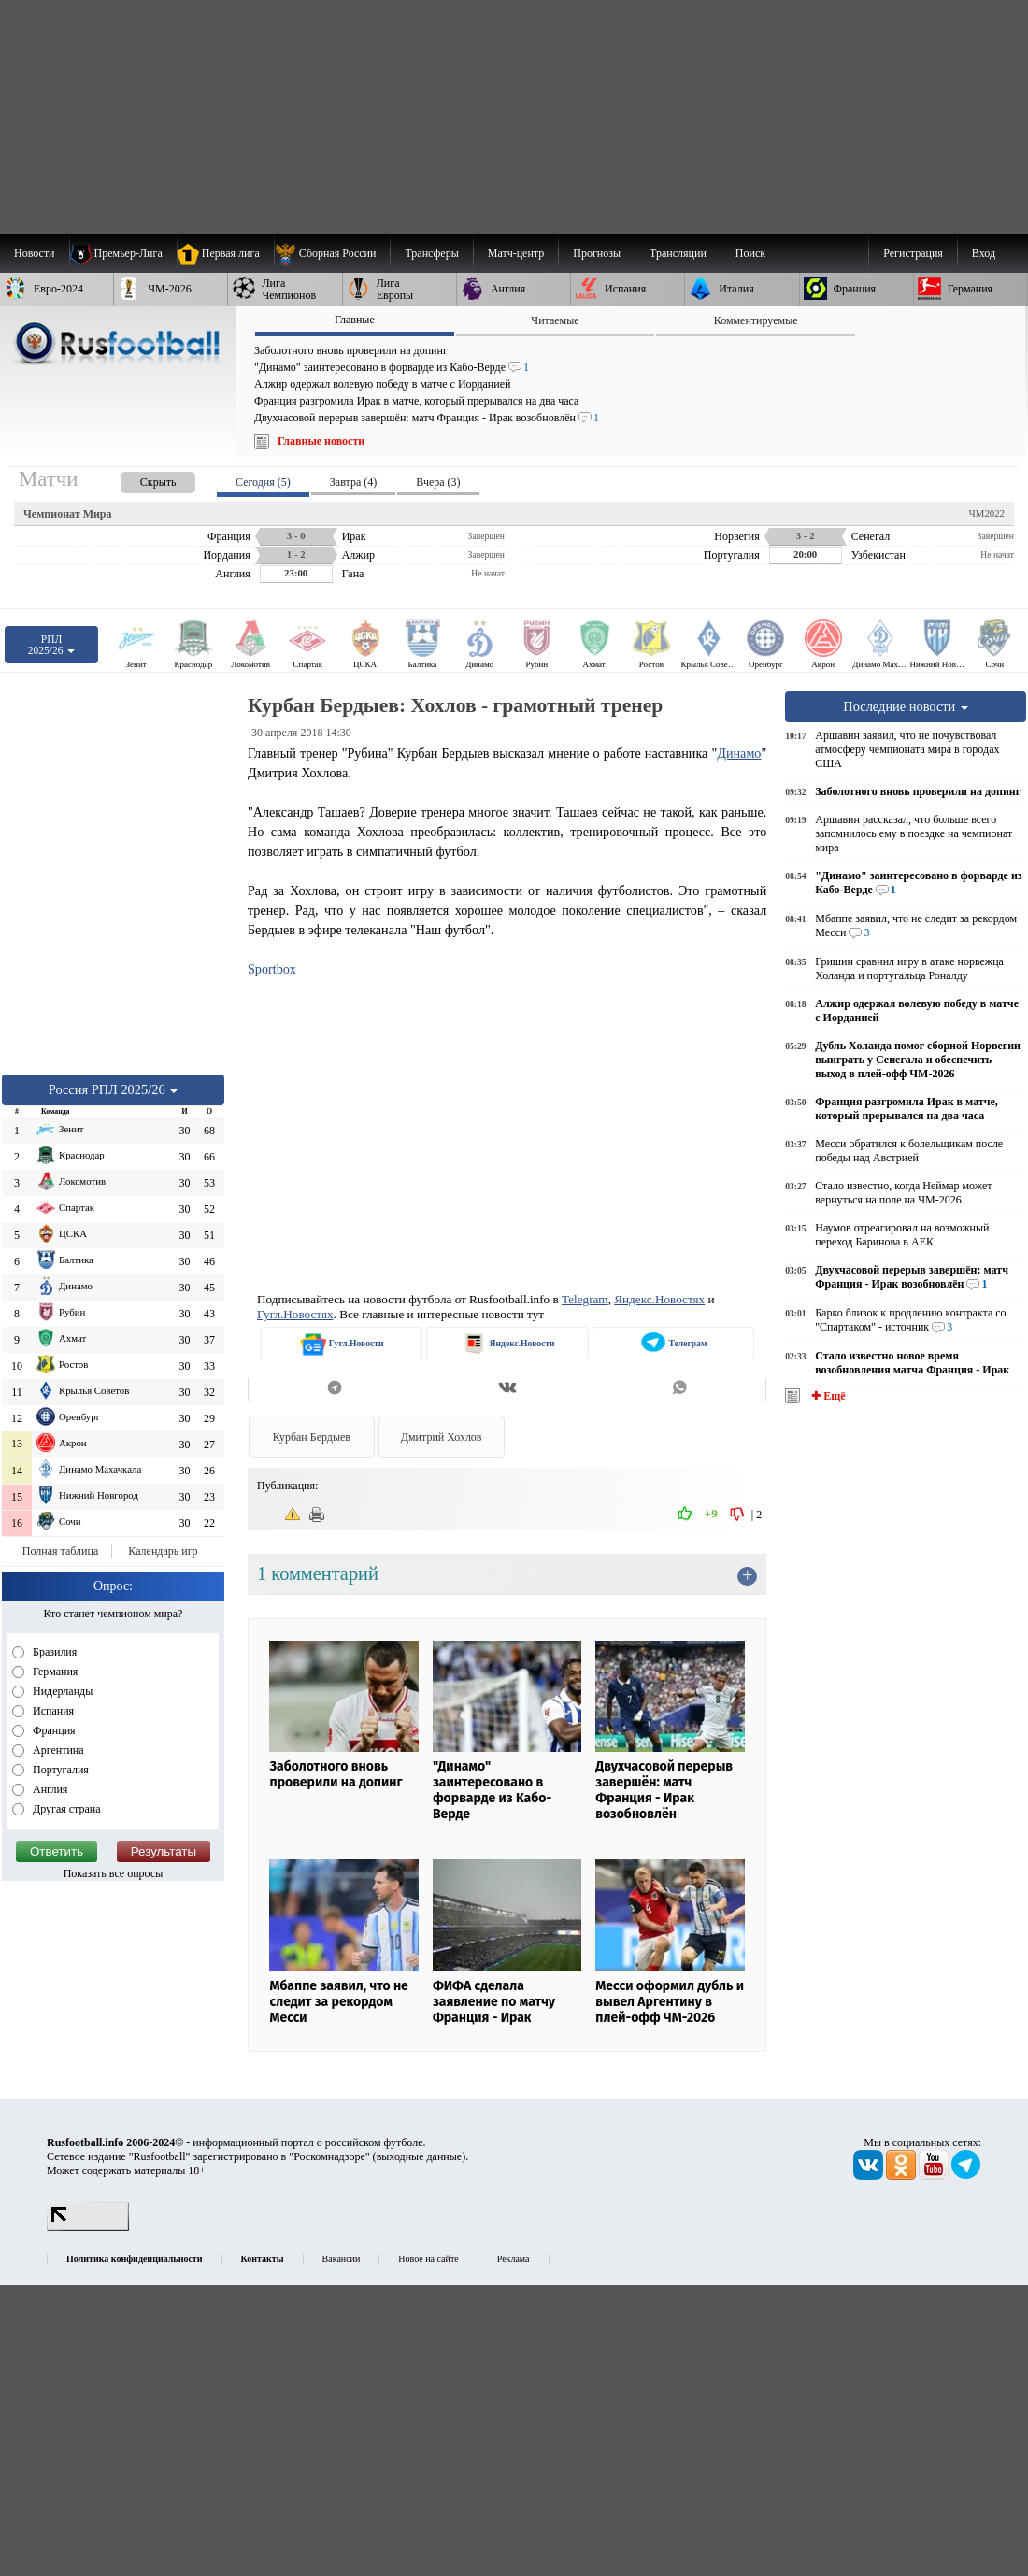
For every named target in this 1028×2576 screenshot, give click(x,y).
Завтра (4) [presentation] (353, 482)
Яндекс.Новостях (659, 1299)
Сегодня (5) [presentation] (263, 482)
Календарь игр (162, 1551)
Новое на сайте (428, 2259)
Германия (54, 1671)
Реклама (513, 2259)
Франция (53, 1730)
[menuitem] (332, 253)
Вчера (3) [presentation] (438, 482)
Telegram (585, 1299)
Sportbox (272, 968)
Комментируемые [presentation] (756, 320)
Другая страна (65, 1808)
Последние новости (905, 706)
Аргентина (57, 1750)
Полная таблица (60, 1551)
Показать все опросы (114, 1873)
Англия (48, 1789)
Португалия (59, 1769)
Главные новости (321, 441)
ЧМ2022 (987, 513)
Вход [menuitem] (983, 253)
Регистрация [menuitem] (913, 253)
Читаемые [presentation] (554, 320)
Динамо (739, 753)
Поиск (750, 253)
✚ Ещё (826, 1395)
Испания (52, 1710)
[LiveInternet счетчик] (88, 2227)
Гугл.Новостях (295, 1314)
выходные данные (420, 2156)
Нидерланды (61, 1691)
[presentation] (139, 479)
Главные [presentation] (355, 319)
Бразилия (53, 1651)
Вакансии (341, 2259)
